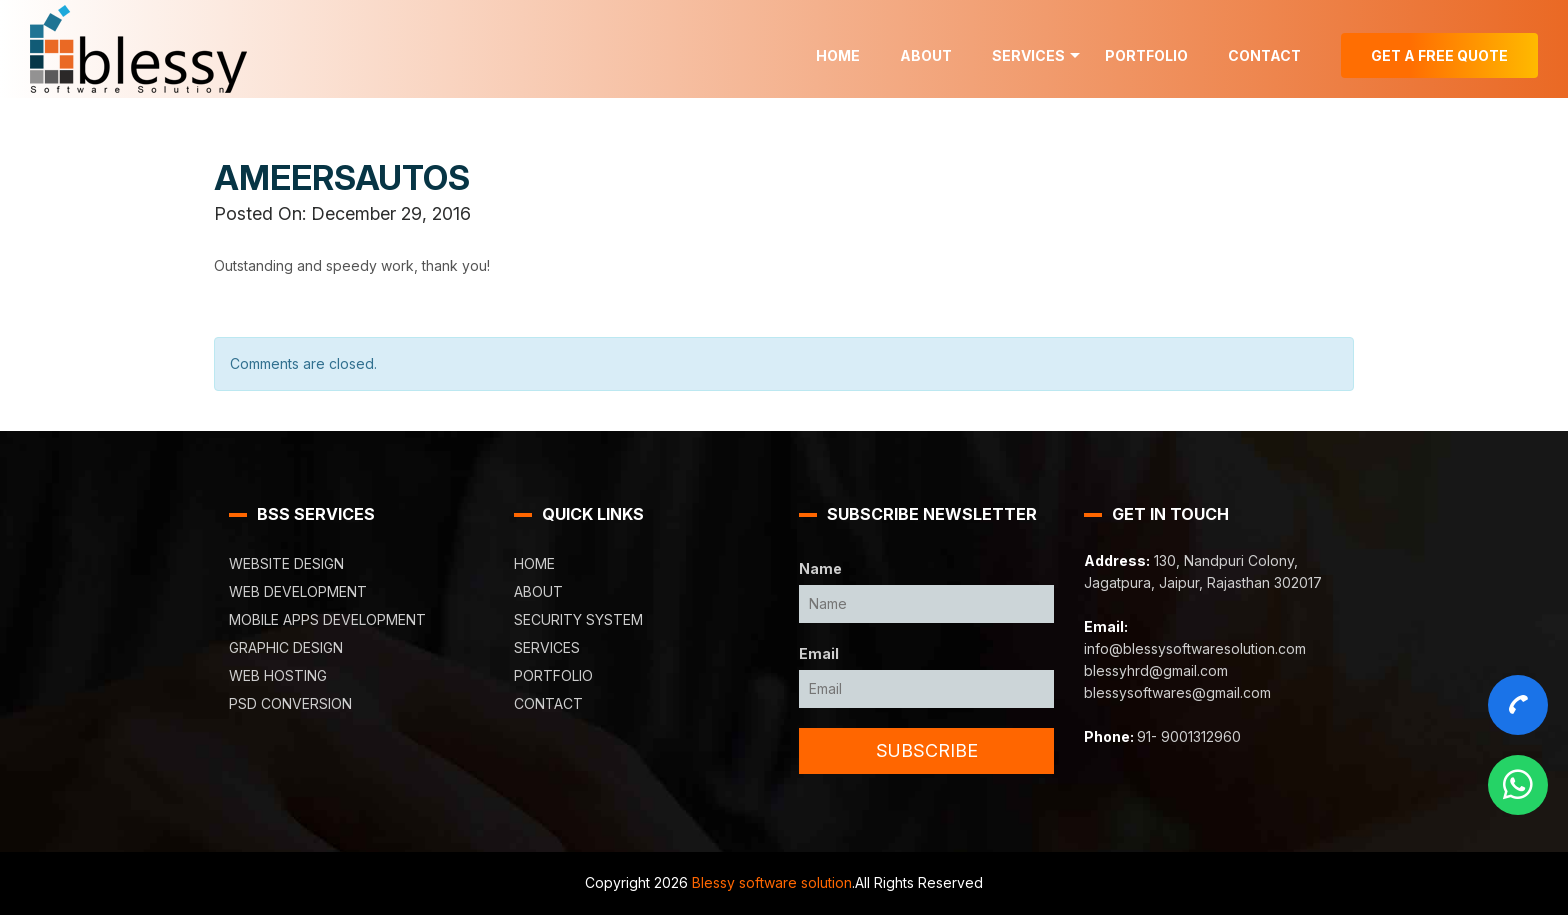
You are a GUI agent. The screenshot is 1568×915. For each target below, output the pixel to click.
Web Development (298, 591)
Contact (1264, 55)
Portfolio (1146, 55)
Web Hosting (278, 675)
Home (838, 55)
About (926, 55)
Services (1028, 55)
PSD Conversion (290, 703)
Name (820, 568)
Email (819, 653)
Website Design (286, 563)
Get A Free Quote (1439, 55)
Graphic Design (286, 647)
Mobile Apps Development (327, 619)
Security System (578, 619)
